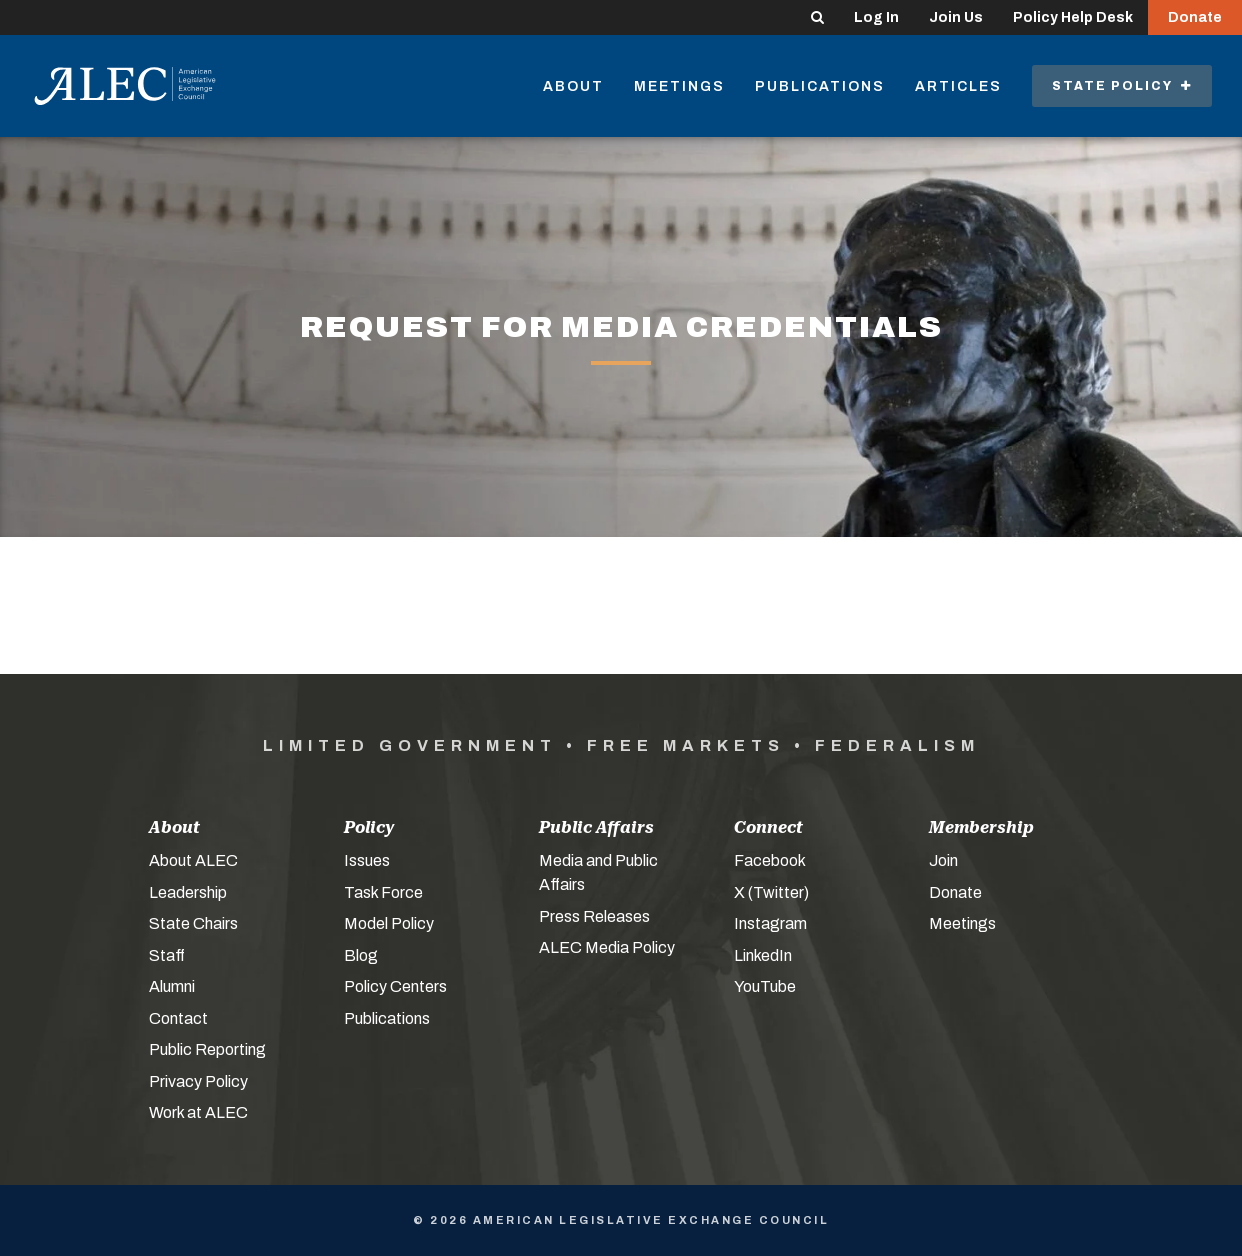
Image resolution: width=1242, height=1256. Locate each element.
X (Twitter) (771, 892)
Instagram (770, 923)
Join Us (956, 17)
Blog (361, 955)
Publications (820, 86)
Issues (367, 860)
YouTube (765, 986)
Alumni (172, 986)
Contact (178, 1018)
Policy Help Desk (1073, 17)
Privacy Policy (198, 1081)
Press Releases (594, 916)
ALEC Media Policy (607, 947)
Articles (958, 86)
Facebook (770, 860)
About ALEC (193, 860)
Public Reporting (207, 1049)
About (573, 86)
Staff (167, 955)
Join (943, 860)
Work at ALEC (198, 1112)
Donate (1195, 17)
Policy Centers (395, 986)
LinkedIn (763, 955)
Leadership (188, 892)
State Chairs (193, 923)
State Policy (1122, 86)
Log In (876, 17)
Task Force (383, 892)
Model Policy (389, 923)
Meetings (679, 86)
